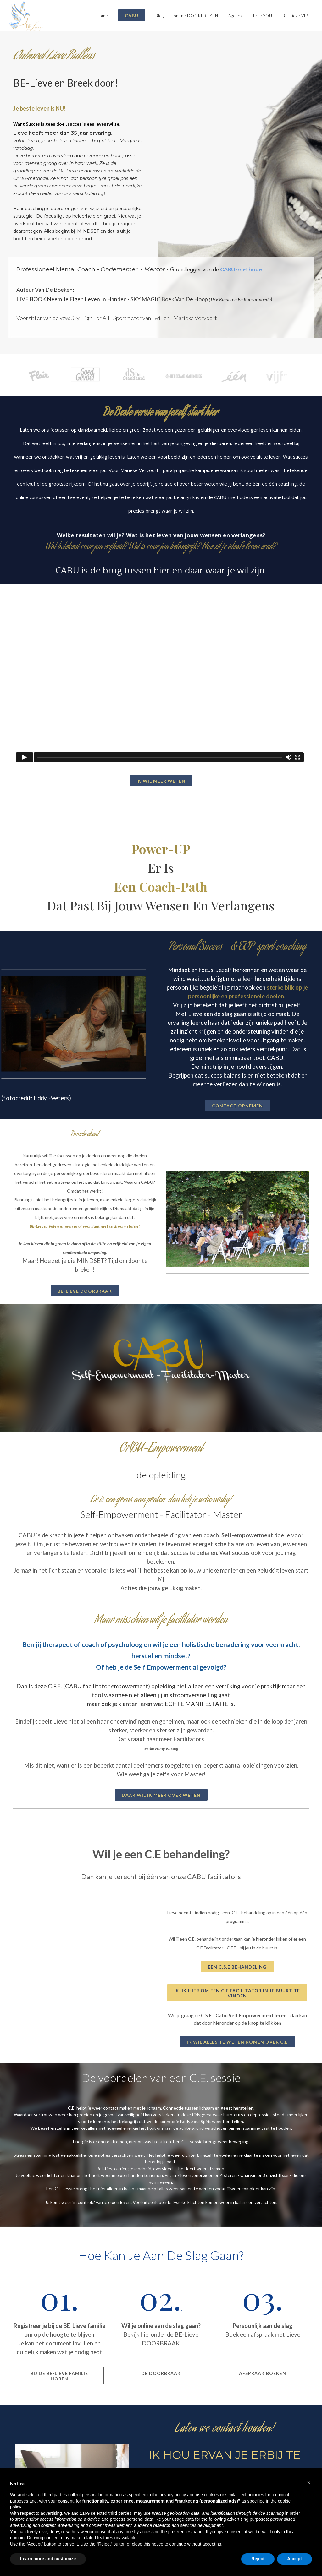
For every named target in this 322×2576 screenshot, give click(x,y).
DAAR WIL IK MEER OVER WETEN (161, 1795)
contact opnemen (237, 1105)
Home (102, 15)
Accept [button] (294, 2558)
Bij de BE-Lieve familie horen (59, 2376)
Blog (159, 15)
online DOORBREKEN (196, 15)
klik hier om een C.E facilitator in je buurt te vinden (237, 1993)
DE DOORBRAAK (161, 2373)
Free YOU (262, 15)
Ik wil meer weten (161, 781)
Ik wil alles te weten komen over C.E (237, 2042)
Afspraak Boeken (262, 2373)
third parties (119, 2513)
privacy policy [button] (172, 2494)
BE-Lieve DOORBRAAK (85, 1291)
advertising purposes (247, 2519)
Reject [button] (257, 2558)
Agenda (235, 15)
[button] (309, 2483)
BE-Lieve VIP (295, 15)
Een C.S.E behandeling (237, 1967)
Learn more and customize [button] (48, 2558)
